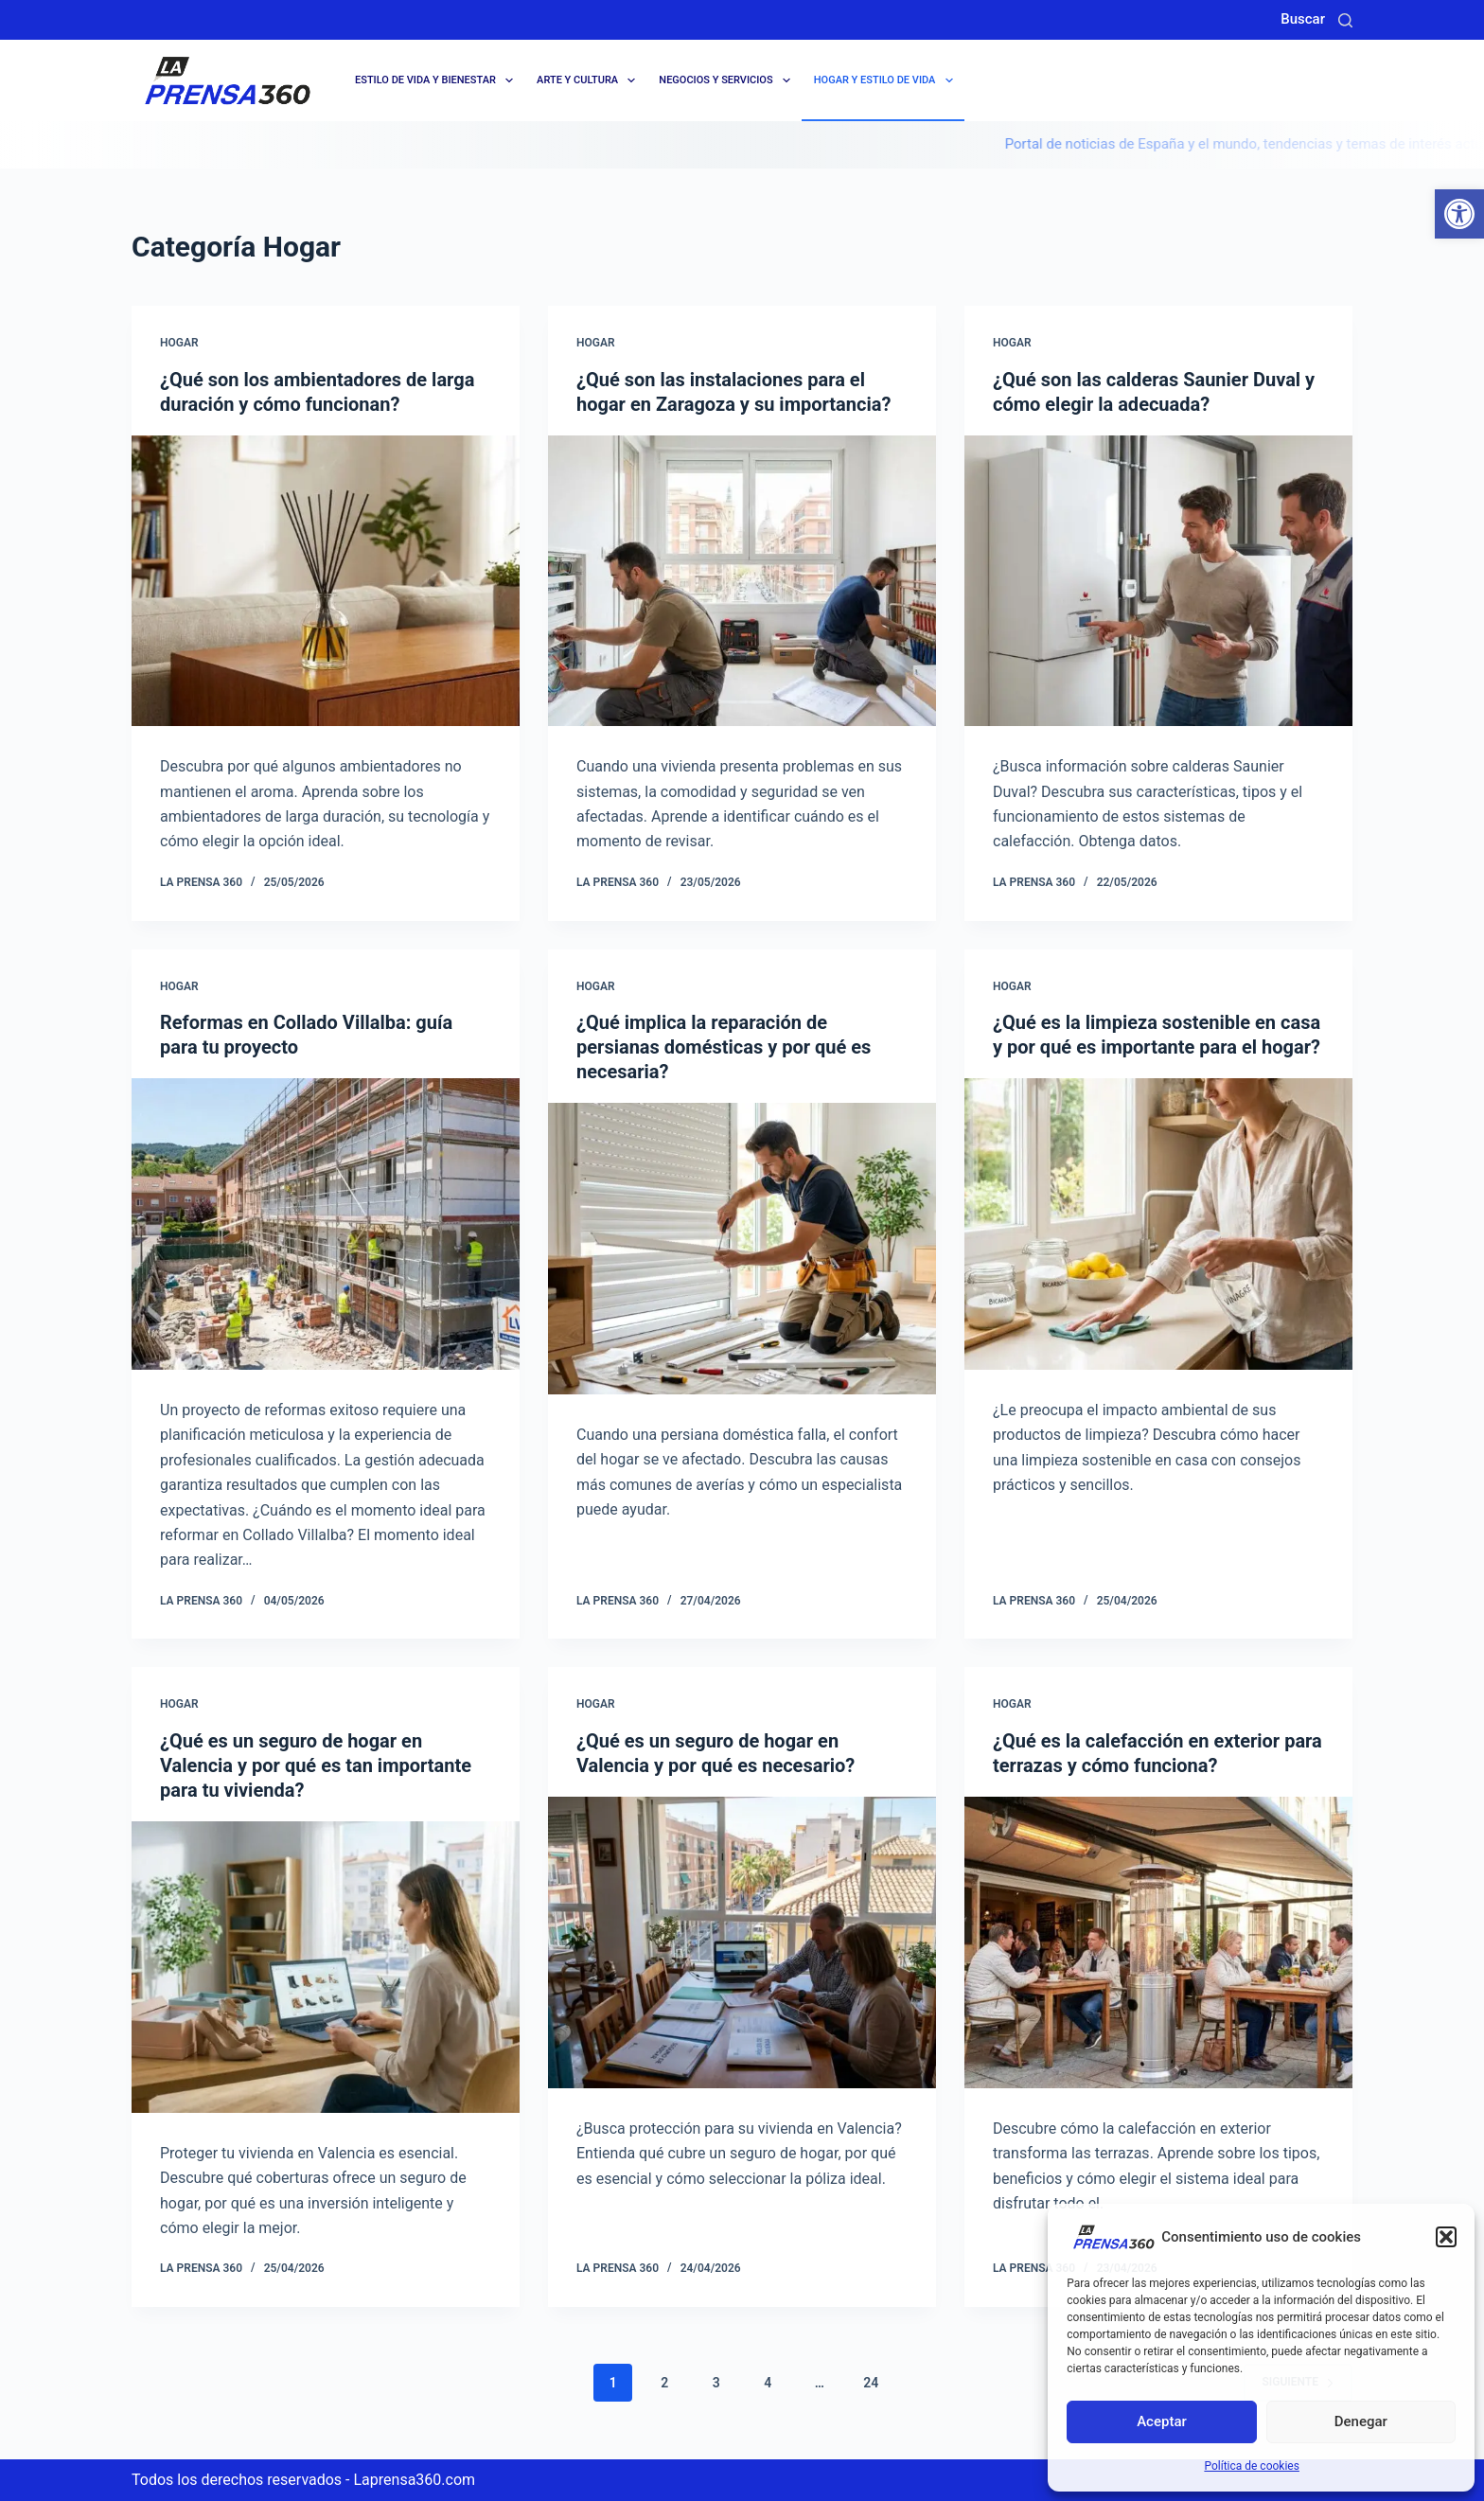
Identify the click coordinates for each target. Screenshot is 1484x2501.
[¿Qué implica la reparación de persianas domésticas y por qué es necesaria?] (742, 1248)
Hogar (179, 342)
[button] (1459, 214)
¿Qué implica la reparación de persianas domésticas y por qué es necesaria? (723, 1047)
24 (870, 2382)
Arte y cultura (590, 80)
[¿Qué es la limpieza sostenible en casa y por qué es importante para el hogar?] (1158, 1224)
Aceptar (1162, 2421)
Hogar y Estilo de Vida (887, 80)
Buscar (1303, 18)
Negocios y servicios (728, 80)
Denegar (1360, 2421)
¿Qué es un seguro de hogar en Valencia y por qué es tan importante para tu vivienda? (315, 1765)
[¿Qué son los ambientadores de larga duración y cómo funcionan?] (326, 581)
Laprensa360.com (414, 2480)
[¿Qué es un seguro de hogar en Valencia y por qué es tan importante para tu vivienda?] (326, 1967)
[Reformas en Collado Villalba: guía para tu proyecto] (326, 1224)
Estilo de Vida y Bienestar (438, 80)
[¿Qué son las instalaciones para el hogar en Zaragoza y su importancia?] (742, 581)
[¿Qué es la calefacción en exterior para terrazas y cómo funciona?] (1158, 1942)
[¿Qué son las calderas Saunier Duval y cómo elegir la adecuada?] (1158, 581)
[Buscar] (1345, 20)
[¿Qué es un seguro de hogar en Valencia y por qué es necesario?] (742, 1942)
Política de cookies (1251, 2466)
